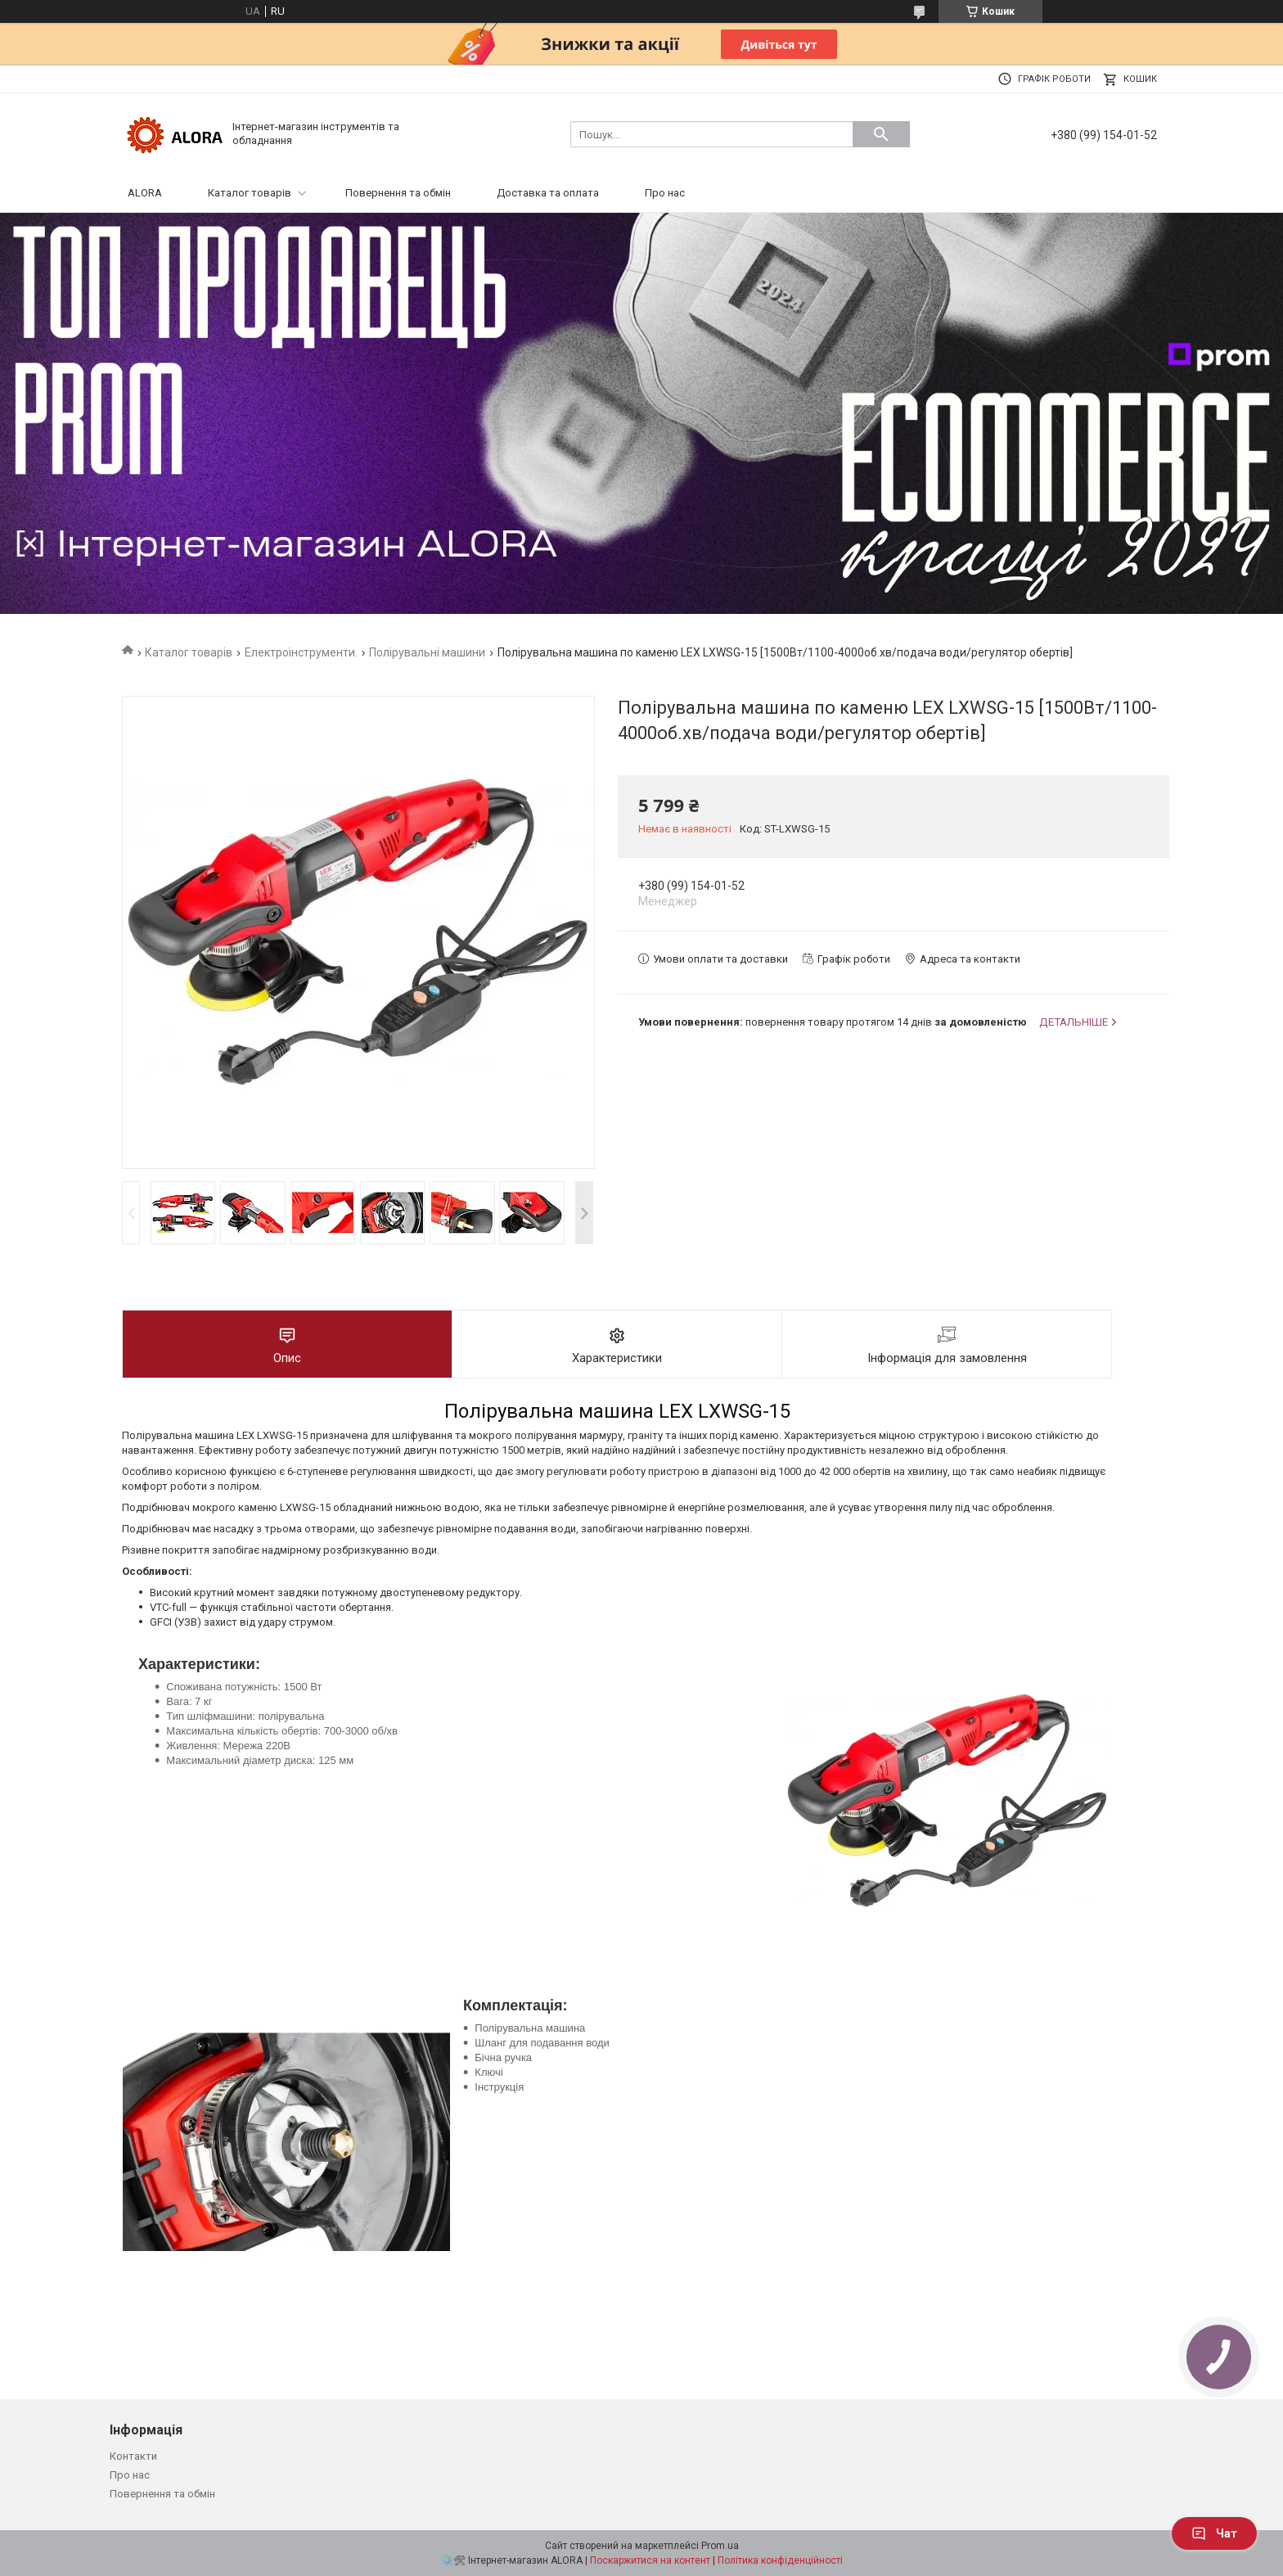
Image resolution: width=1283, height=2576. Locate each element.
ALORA (145, 193)
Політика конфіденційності (780, 2560)
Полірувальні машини (427, 652)
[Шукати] (881, 134)
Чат (1214, 2533)
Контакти (133, 2456)
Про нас (665, 193)
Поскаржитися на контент (650, 2560)
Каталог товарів (249, 193)
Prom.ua (720, 2545)
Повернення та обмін (398, 193)
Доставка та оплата (548, 193)
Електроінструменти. (301, 652)
